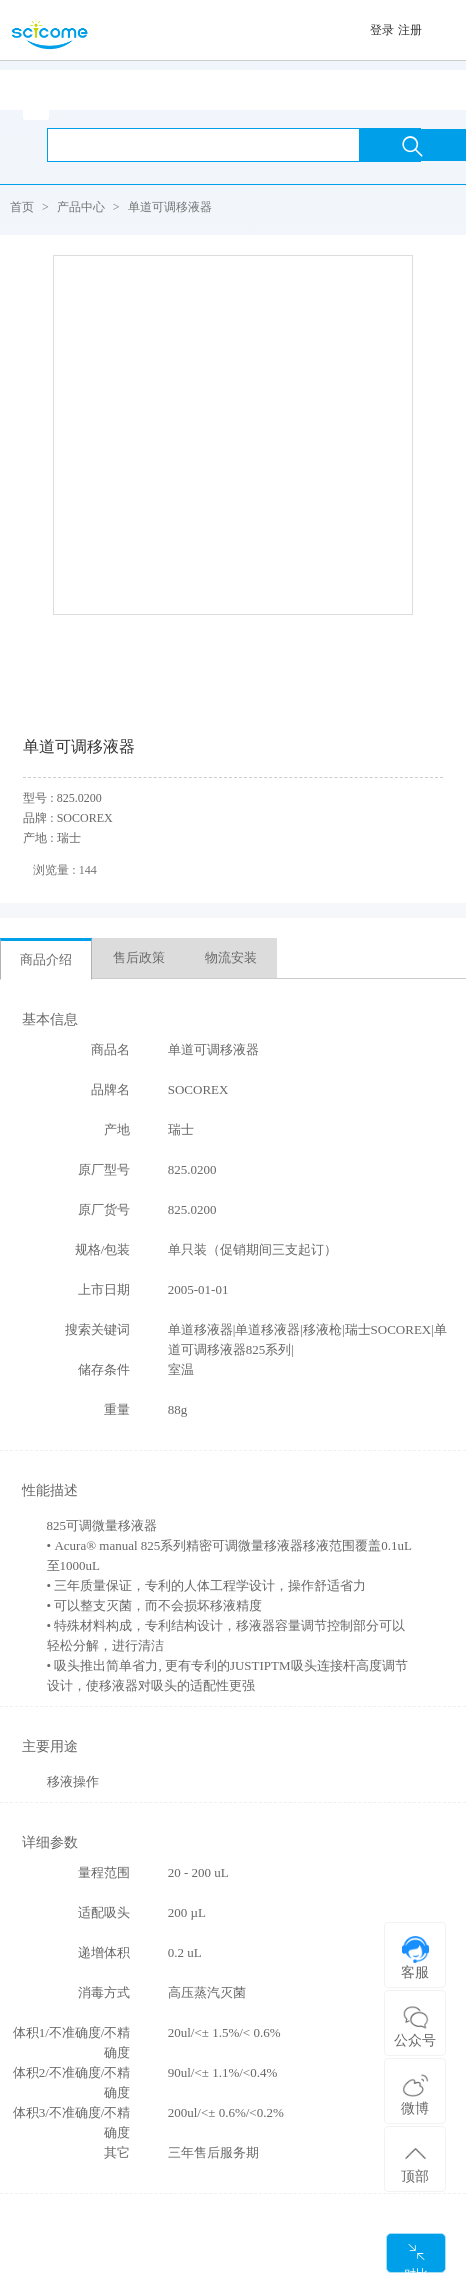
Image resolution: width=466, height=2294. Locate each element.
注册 (410, 30)
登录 (382, 30)
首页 (22, 207)
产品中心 (81, 207)
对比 (416, 2257)
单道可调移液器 (170, 207)
